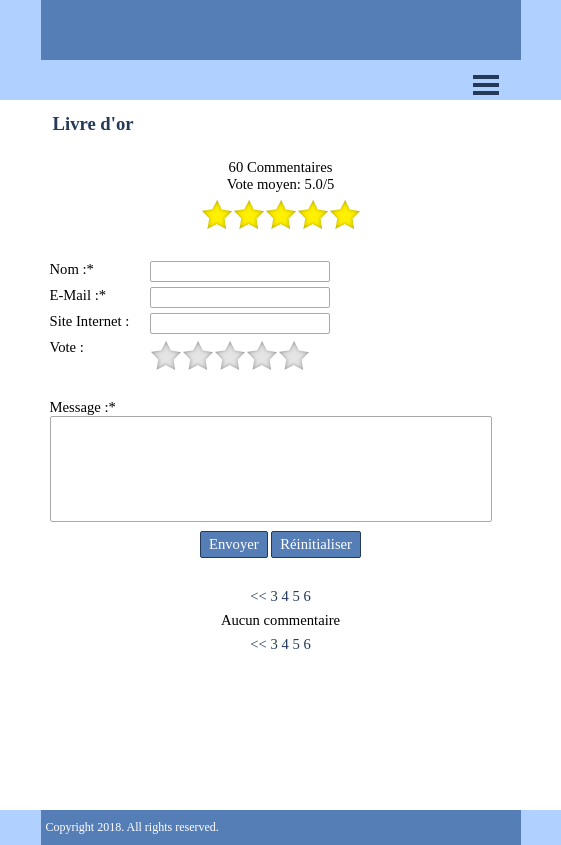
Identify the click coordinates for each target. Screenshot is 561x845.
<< (258, 596)
